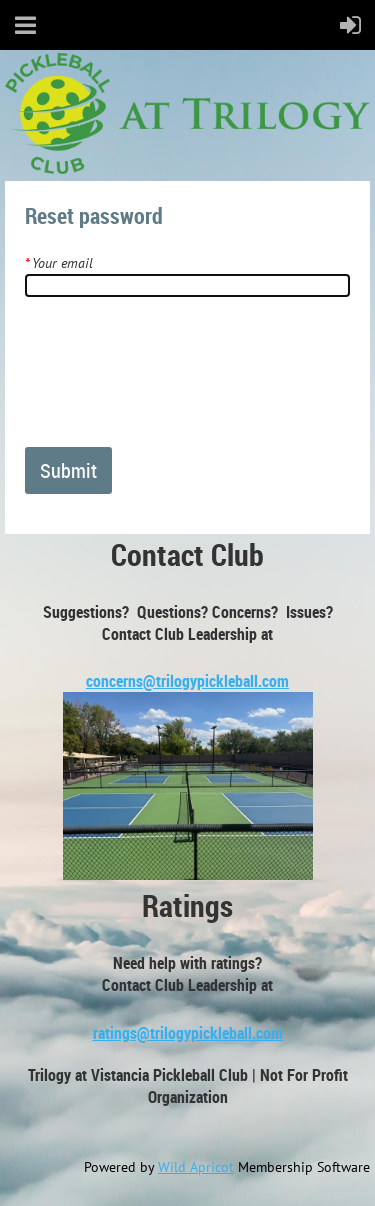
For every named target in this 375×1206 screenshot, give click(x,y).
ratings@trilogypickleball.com (188, 1033)
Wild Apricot (196, 1167)
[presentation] (177, 380)
